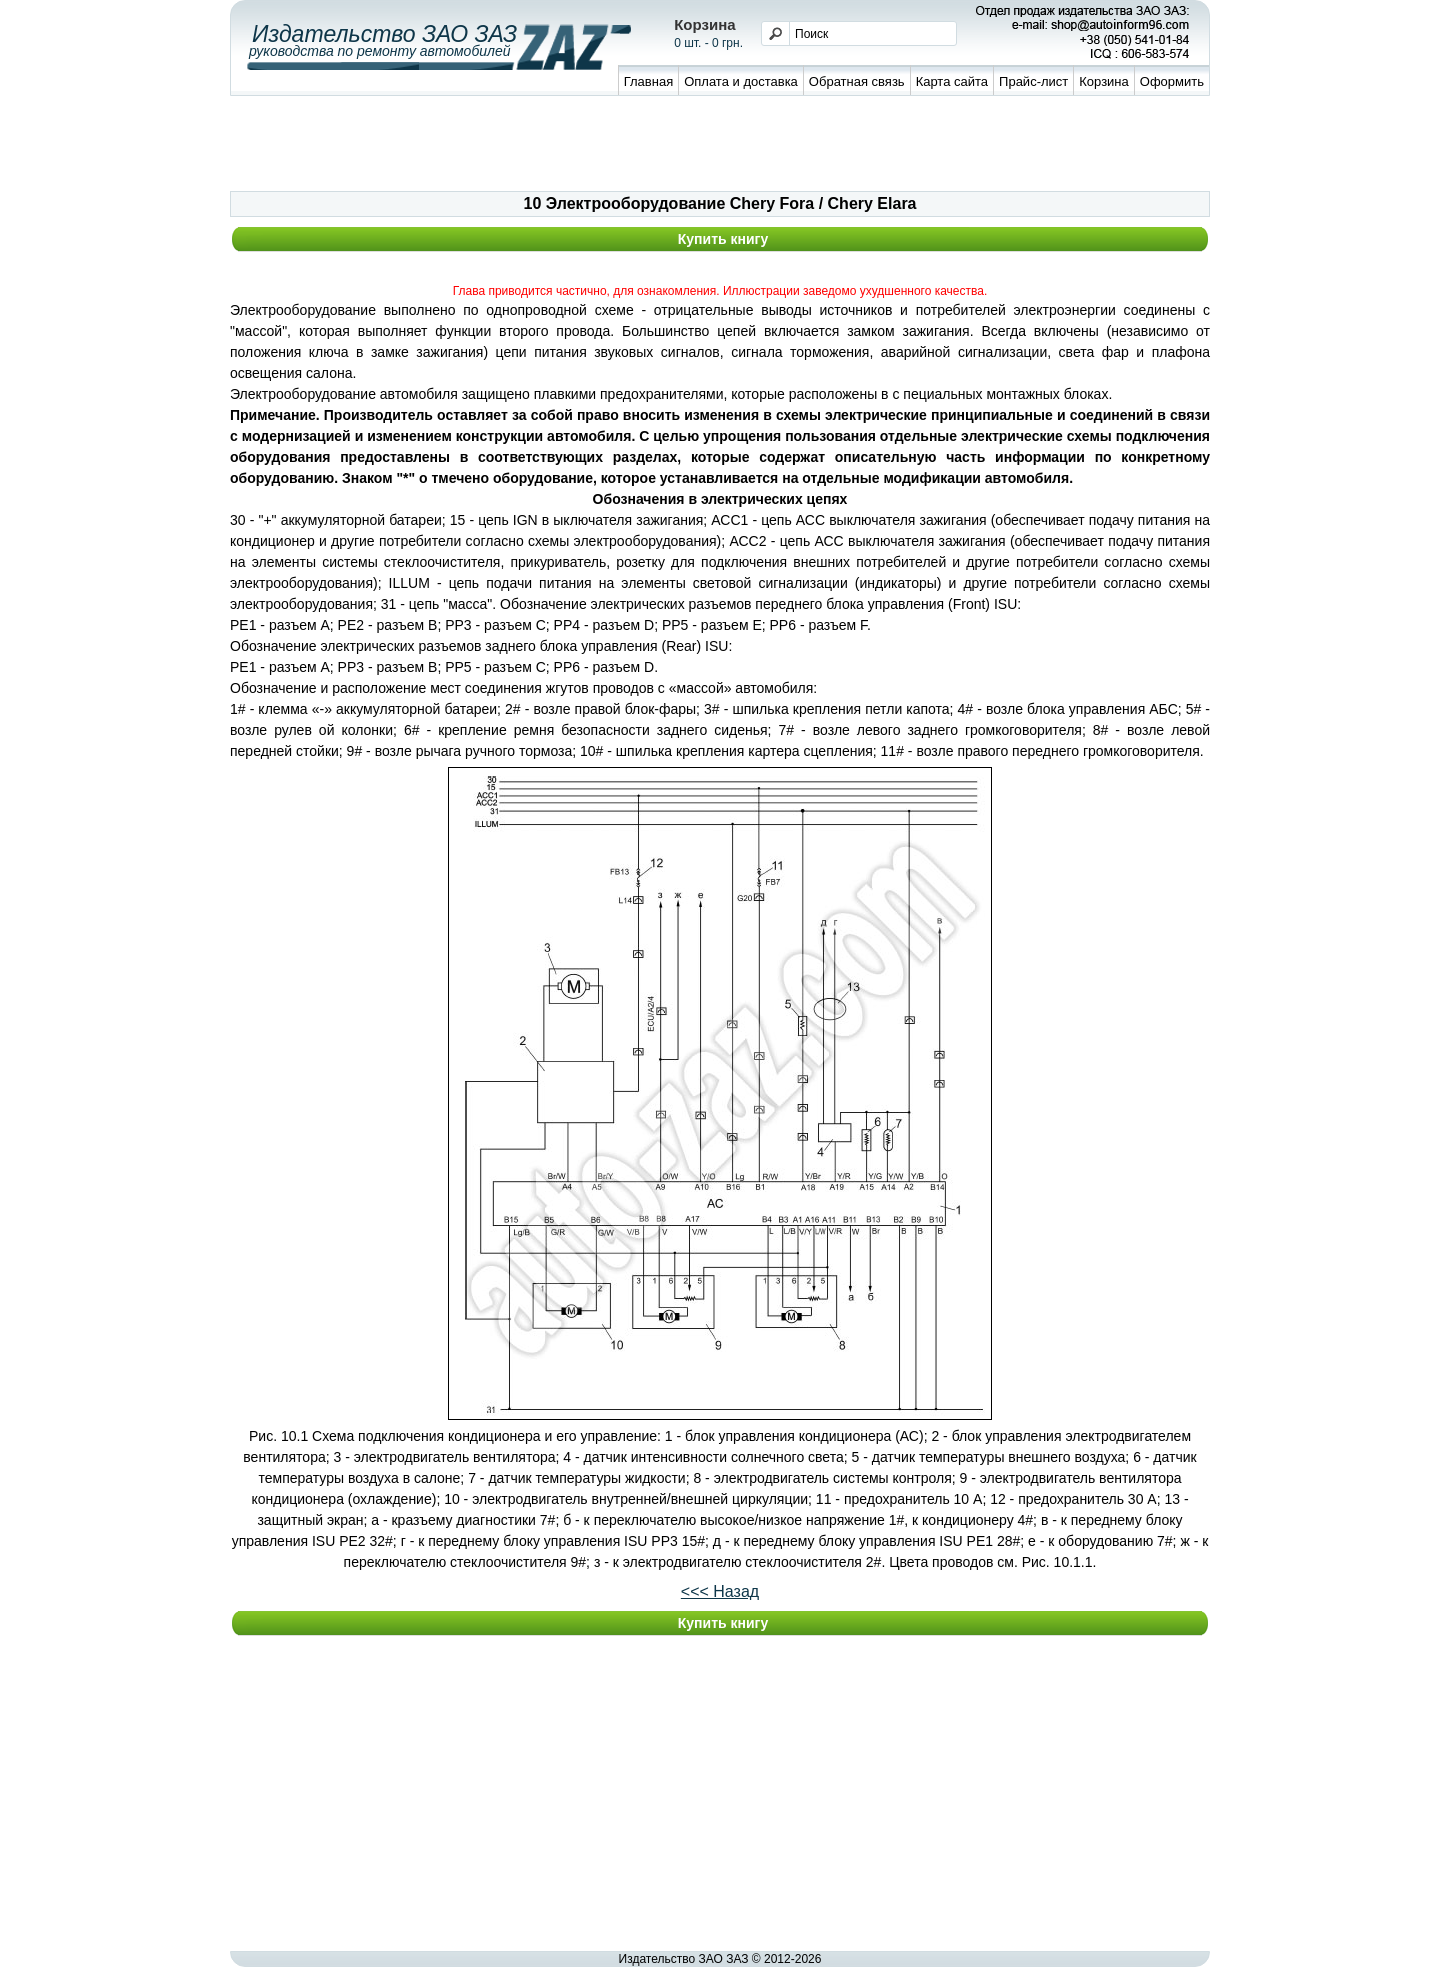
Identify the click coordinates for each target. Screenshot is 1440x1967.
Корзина (1104, 81)
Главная (648, 81)
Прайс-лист (1033, 81)
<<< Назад (720, 1591)
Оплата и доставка (741, 81)
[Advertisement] (720, 146)
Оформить (1172, 81)
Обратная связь (857, 81)
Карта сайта (952, 81)
